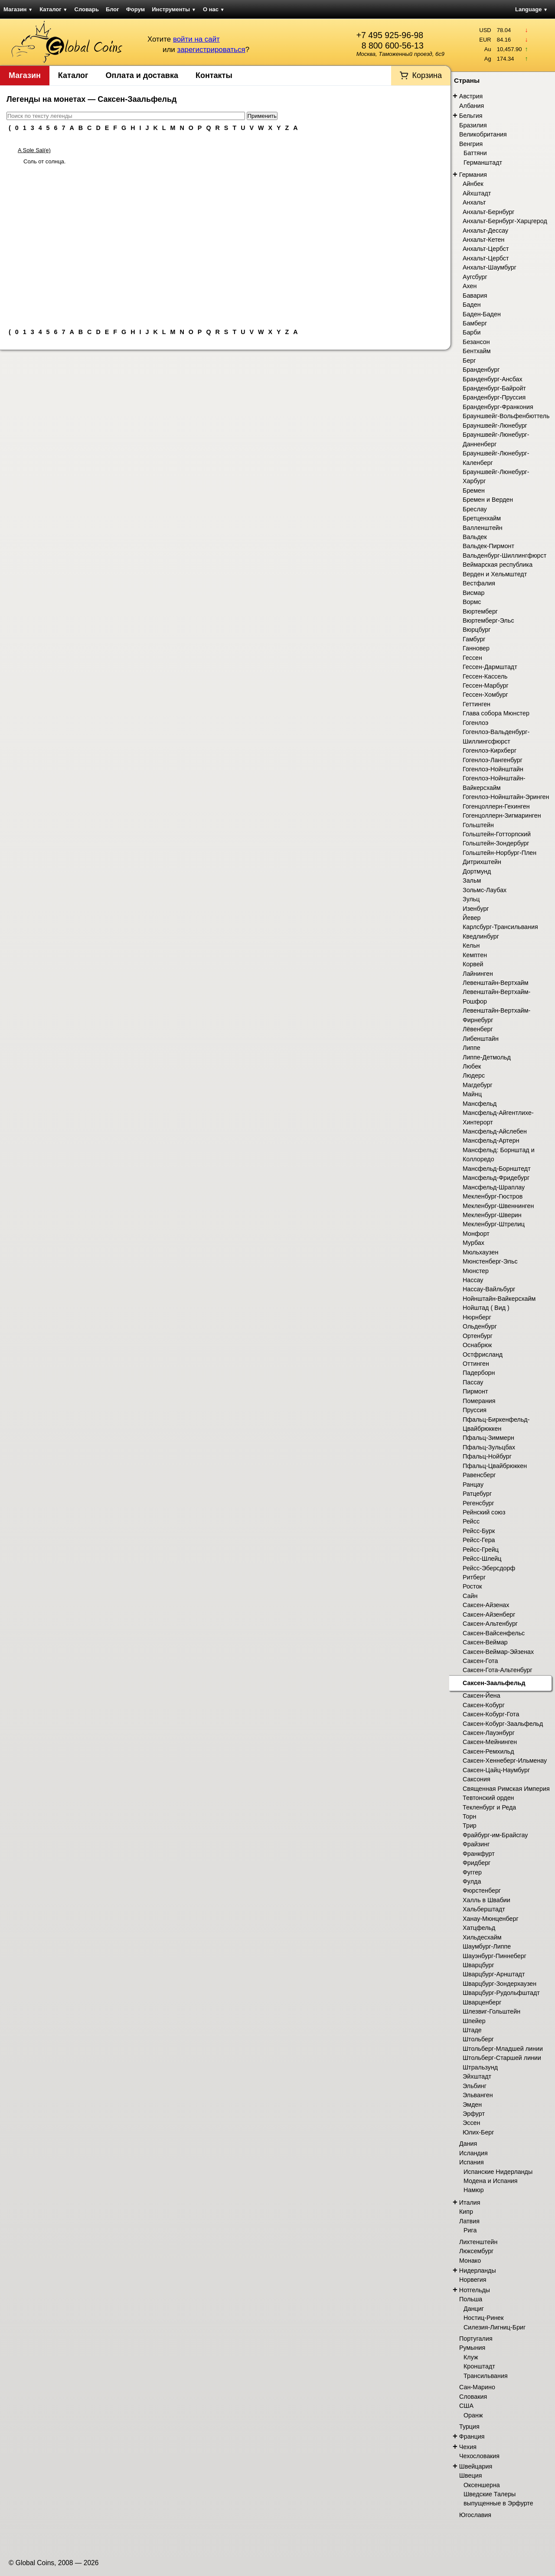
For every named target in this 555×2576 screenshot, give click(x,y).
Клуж (471, 2357)
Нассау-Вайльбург (489, 1289)
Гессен (472, 657)
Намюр (474, 2189)
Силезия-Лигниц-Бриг (495, 2327)
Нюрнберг (477, 1317)
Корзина (427, 75)
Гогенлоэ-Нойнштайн (493, 769)
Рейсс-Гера (479, 1540)
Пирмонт (475, 1391)
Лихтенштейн (478, 2241)
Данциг (474, 2308)
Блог (112, 9)
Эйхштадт (477, 2076)
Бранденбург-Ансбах (492, 379)
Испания (471, 2162)
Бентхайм (477, 351)
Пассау (473, 1382)
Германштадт (483, 162)
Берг (469, 360)
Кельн (471, 945)
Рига (470, 2230)
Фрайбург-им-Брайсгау (495, 1835)
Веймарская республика (497, 564)
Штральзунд (480, 2067)
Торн (469, 1816)
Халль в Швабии (486, 1900)
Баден (472, 304)
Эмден (472, 2104)
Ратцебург (477, 1493)
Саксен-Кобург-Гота (491, 1714)
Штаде (472, 2030)
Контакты (214, 75)
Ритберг (474, 1577)
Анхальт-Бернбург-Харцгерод (505, 221)
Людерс (474, 1075)
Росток (472, 1586)
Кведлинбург (481, 936)
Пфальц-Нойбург (487, 1456)
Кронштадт (479, 2366)
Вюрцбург (476, 629)
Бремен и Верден (488, 499)
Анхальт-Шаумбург (489, 267)
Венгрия (471, 143)
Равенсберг (479, 1475)
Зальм (472, 880)
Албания (471, 105)
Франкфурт (479, 1853)
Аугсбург (475, 276)
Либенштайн (481, 1038)
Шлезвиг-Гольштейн (491, 2011)
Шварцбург (478, 1965)
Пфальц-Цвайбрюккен (495, 1465)
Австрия (471, 96)
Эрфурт (474, 2113)
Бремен (474, 490)
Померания (479, 1400)
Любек (472, 1066)
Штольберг (478, 2039)
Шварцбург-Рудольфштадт (501, 1992)
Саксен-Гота (480, 1660)
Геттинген (476, 704)
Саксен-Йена (481, 1695)
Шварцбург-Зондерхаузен (499, 1983)
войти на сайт (196, 39)
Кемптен (475, 955)
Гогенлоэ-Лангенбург (492, 760)
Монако (470, 2260)
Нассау (473, 1280)
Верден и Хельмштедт (495, 574)
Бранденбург (481, 369)
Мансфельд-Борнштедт (497, 1168)
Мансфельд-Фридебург (496, 1177)
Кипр (466, 2211)
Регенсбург (478, 1503)
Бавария (475, 295)
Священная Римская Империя (506, 1788)
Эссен (471, 2122)
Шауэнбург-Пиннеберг (494, 1955)
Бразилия (473, 125)
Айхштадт (477, 193)
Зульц (471, 899)
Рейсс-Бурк (479, 1530)
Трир (470, 1825)
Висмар (473, 592)
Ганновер (476, 648)
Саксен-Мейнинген (490, 1741)
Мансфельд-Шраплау (494, 1187)
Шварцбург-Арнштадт (494, 1974)
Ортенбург (478, 1335)
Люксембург (476, 2251)
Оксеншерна (482, 2485)
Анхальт (474, 202)
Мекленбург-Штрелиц (494, 1224)
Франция (472, 2436)
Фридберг (476, 1862)
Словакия (473, 2396)
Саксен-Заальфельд (494, 1682)
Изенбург (476, 908)
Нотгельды (474, 2290)
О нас (214, 9)
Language (531, 9)
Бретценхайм (482, 518)
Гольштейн (478, 825)
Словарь (87, 9)
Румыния (472, 2347)
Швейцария (475, 2466)
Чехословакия (479, 2456)
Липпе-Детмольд (487, 1057)
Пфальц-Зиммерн (488, 1437)
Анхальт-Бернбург (489, 211)
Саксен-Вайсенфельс (494, 1633)
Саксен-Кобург (484, 1705)
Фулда (472, 1881)
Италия (469, 2202)
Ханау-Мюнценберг (491, 1918)
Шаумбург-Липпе (487, 1946)
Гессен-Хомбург (485, 694)
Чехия (468, 2446)
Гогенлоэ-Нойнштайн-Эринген (506, 796)
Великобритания (483, 134)
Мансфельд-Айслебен (495, 1131)
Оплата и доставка (142, 75)
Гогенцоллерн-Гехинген (496, 806)
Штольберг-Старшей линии (502, 2057)
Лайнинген (478, 973)
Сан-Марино (477, 2387)
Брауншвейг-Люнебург (495, 425)
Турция (469, 2426)
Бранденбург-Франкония (498, 406)
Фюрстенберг (482, 1890)
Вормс (472, 601)
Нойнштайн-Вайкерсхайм (499, 1298)
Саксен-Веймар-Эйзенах (498, 1651)
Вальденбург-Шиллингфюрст (504, 555)
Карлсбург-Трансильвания (500, 926)
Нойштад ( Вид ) (486, 1307)
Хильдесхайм (482, 1937)
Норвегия (472, 2279)
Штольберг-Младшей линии (503, 2048)
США (466, 2405)
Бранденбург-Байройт (494, 388)
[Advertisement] (225, 243)
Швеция (470, 2475)
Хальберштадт (484, 1909)
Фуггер (472, 1872)
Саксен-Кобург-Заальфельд (503, 1723)
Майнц (472, 1094)
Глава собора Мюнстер (496, 713)
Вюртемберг (480, 611)
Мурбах (473, 1242)
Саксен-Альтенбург (490, 1623)
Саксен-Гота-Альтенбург (497, 1669)
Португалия (476, 2338)
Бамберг (475, 323)
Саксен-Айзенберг (489, 1614)
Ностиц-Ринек (484, 2317)
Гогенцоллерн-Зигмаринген (502, 815)
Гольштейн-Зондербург (496, 843)
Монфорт (476, 1233)
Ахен (470, 286)
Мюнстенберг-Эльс (490, 1261)
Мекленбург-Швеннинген (498, 1205)
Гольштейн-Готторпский (497, 834)
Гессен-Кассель (485, 676)
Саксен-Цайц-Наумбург (496, 1770)
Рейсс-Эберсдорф (489, 1568)
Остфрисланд (483, 1354)
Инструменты (174, 9)
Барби (471, 332)
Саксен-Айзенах (486, 1604)
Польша (470, 2299)
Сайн (470, 1595)
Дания (468, 2143)
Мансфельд (479, 1103)
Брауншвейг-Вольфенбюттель (506, 416)
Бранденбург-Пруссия (494, 397)
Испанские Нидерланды (498, 2171)
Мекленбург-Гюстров (492, 1196)
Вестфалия (479, 583)
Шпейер (474, 2020)
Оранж (473, 2415)
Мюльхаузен (480, 1252)
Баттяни (475, 152)
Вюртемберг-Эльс (488, 620)
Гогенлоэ (475, 722)
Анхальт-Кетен (483, 239)
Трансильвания (486, 2375)
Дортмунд (477, 871)
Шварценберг (482, 2002)
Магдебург (478, 1085)
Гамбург (474, 639)
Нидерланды (477, 2270)
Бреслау (475, 509)
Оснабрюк (477, 1345)
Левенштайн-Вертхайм (496, 982)
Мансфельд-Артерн (491, 1140)
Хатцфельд (479, 1927)
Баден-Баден (482, 314)
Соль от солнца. (44, 161)
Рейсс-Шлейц (482, 1558)
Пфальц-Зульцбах (489, 1447)
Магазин (18, 9)
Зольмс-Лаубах (484, 890)
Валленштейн (483, 527)
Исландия (473, 2153)
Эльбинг (474, 2085)
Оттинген (476, 1363)
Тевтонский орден (488, 1797)
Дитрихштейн (482, 861)
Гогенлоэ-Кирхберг (489, 750)
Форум (135, 9)
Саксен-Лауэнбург (489, 1732)
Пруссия (474, 1410)
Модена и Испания (491, 2180)
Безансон (476, 341)
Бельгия (471, 115)
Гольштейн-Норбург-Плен (499, 852)
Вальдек (475, 536)
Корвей (473, 964)
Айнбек (473, 183)
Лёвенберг (478, 1029)
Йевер (472, 917)
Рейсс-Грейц (481, 1549)
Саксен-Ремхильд (488, 1751)
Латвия (469, 2221)
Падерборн (479, 1372)
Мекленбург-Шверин (492, 1215)
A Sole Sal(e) (34, 150)
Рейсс (471, 1521)
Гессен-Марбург (486, 685)
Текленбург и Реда (489, 1807)
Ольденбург (480, 1326)
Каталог (53, 9)
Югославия (475, 2514)
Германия (473, 174)
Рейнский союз (484, 1512)
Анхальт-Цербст (486, 248)
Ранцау (473, 1484)
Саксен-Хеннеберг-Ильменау (505, 1760)
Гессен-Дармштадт (490, 666)
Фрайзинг (476, 1844)
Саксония (476, 1779)
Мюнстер (476, 1270)
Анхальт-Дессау (485, 230)
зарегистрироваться (211, 49)
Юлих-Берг (478, 2132)
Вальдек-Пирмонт (488, 545)
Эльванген (478, 2095)
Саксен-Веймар (485, 1642)
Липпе (471, 1047)
